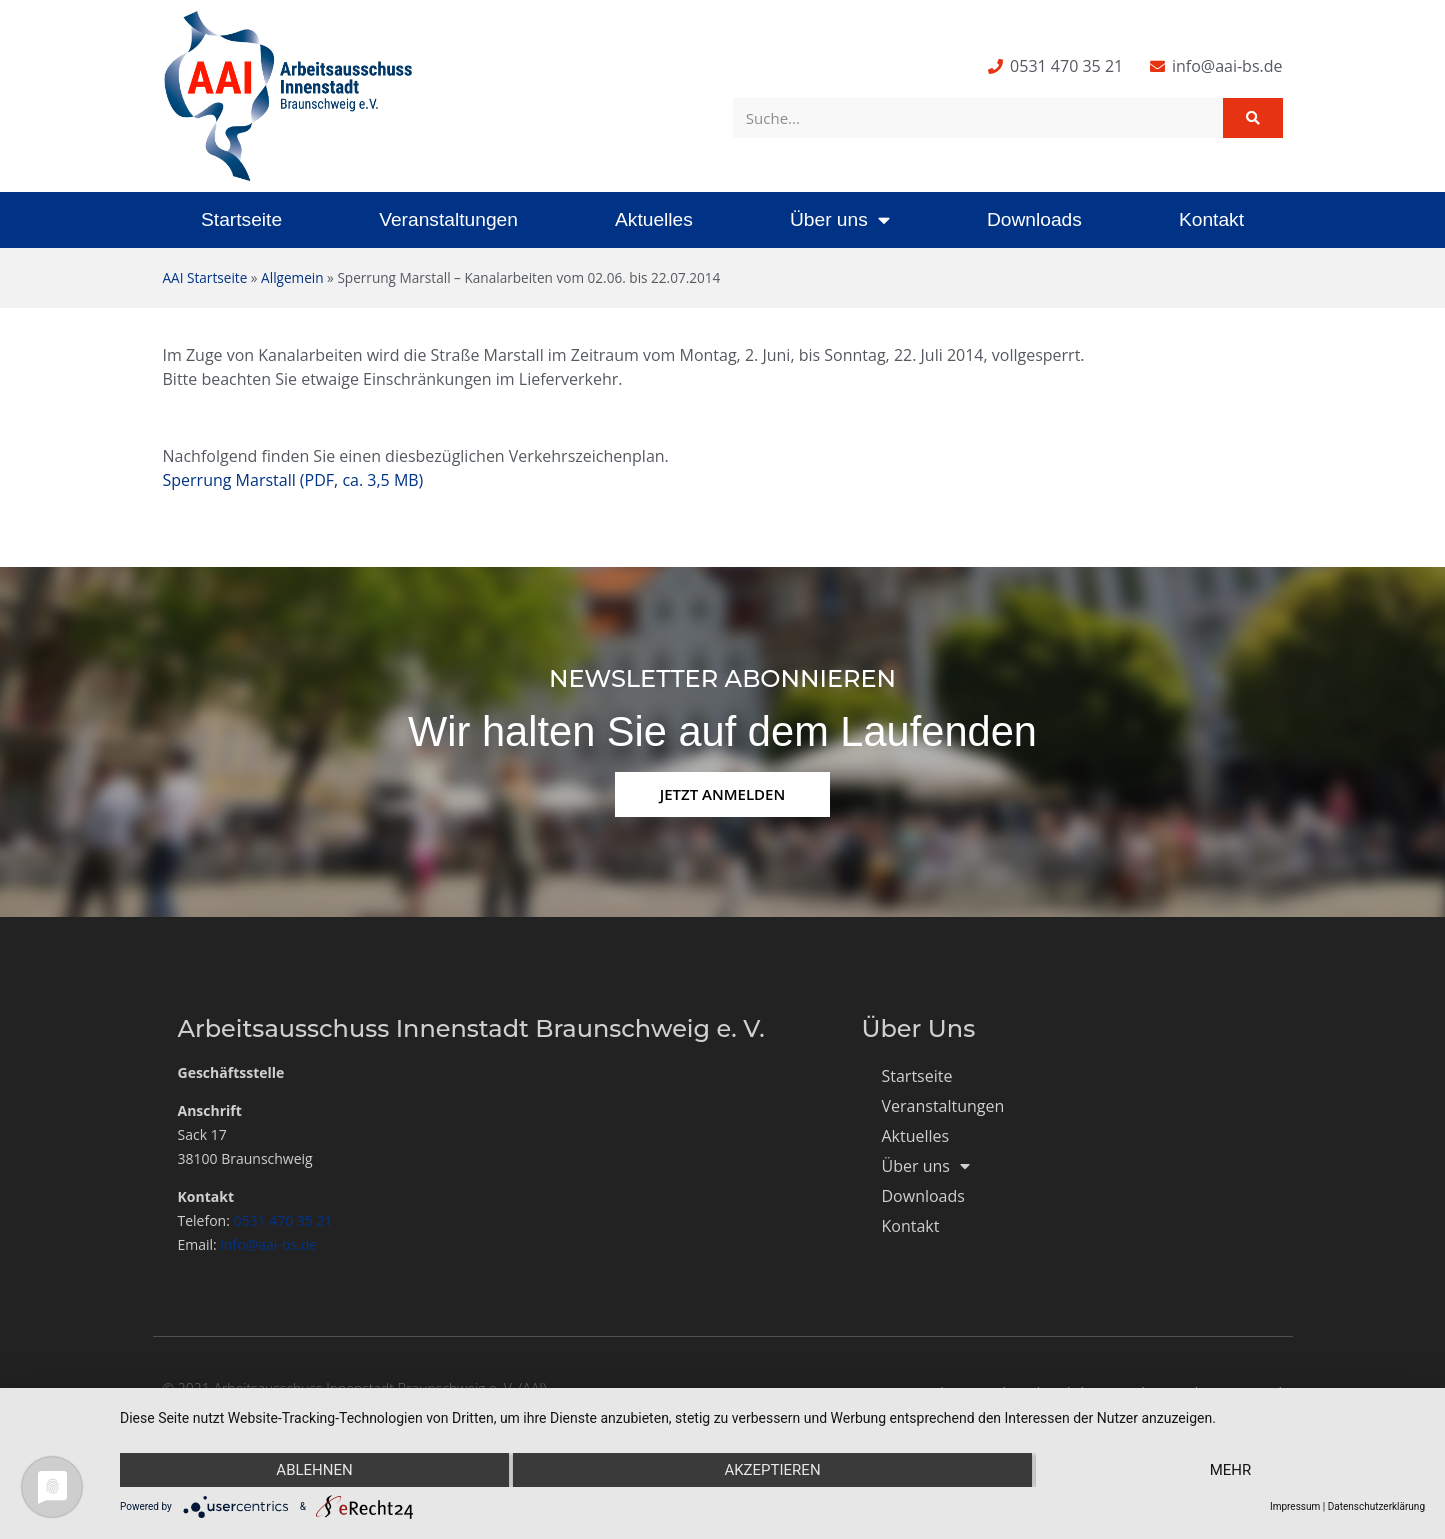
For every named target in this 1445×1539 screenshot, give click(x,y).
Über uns (840, 219)
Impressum (1295, 1506)
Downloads (1034, 219)
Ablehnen (314, 1470)
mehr (1231, 1470)
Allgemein (292, 277)
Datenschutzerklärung (1376, 1506)
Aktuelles (654, 219)
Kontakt (1211, 219)
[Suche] (1253, 118)
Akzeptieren (772, 1470)
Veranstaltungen (448, 219)
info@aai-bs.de (268, 1244)
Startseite (241, 219)
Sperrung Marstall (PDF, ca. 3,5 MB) (293, 480)
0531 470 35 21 (283, 1220)
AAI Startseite (205, 277)
